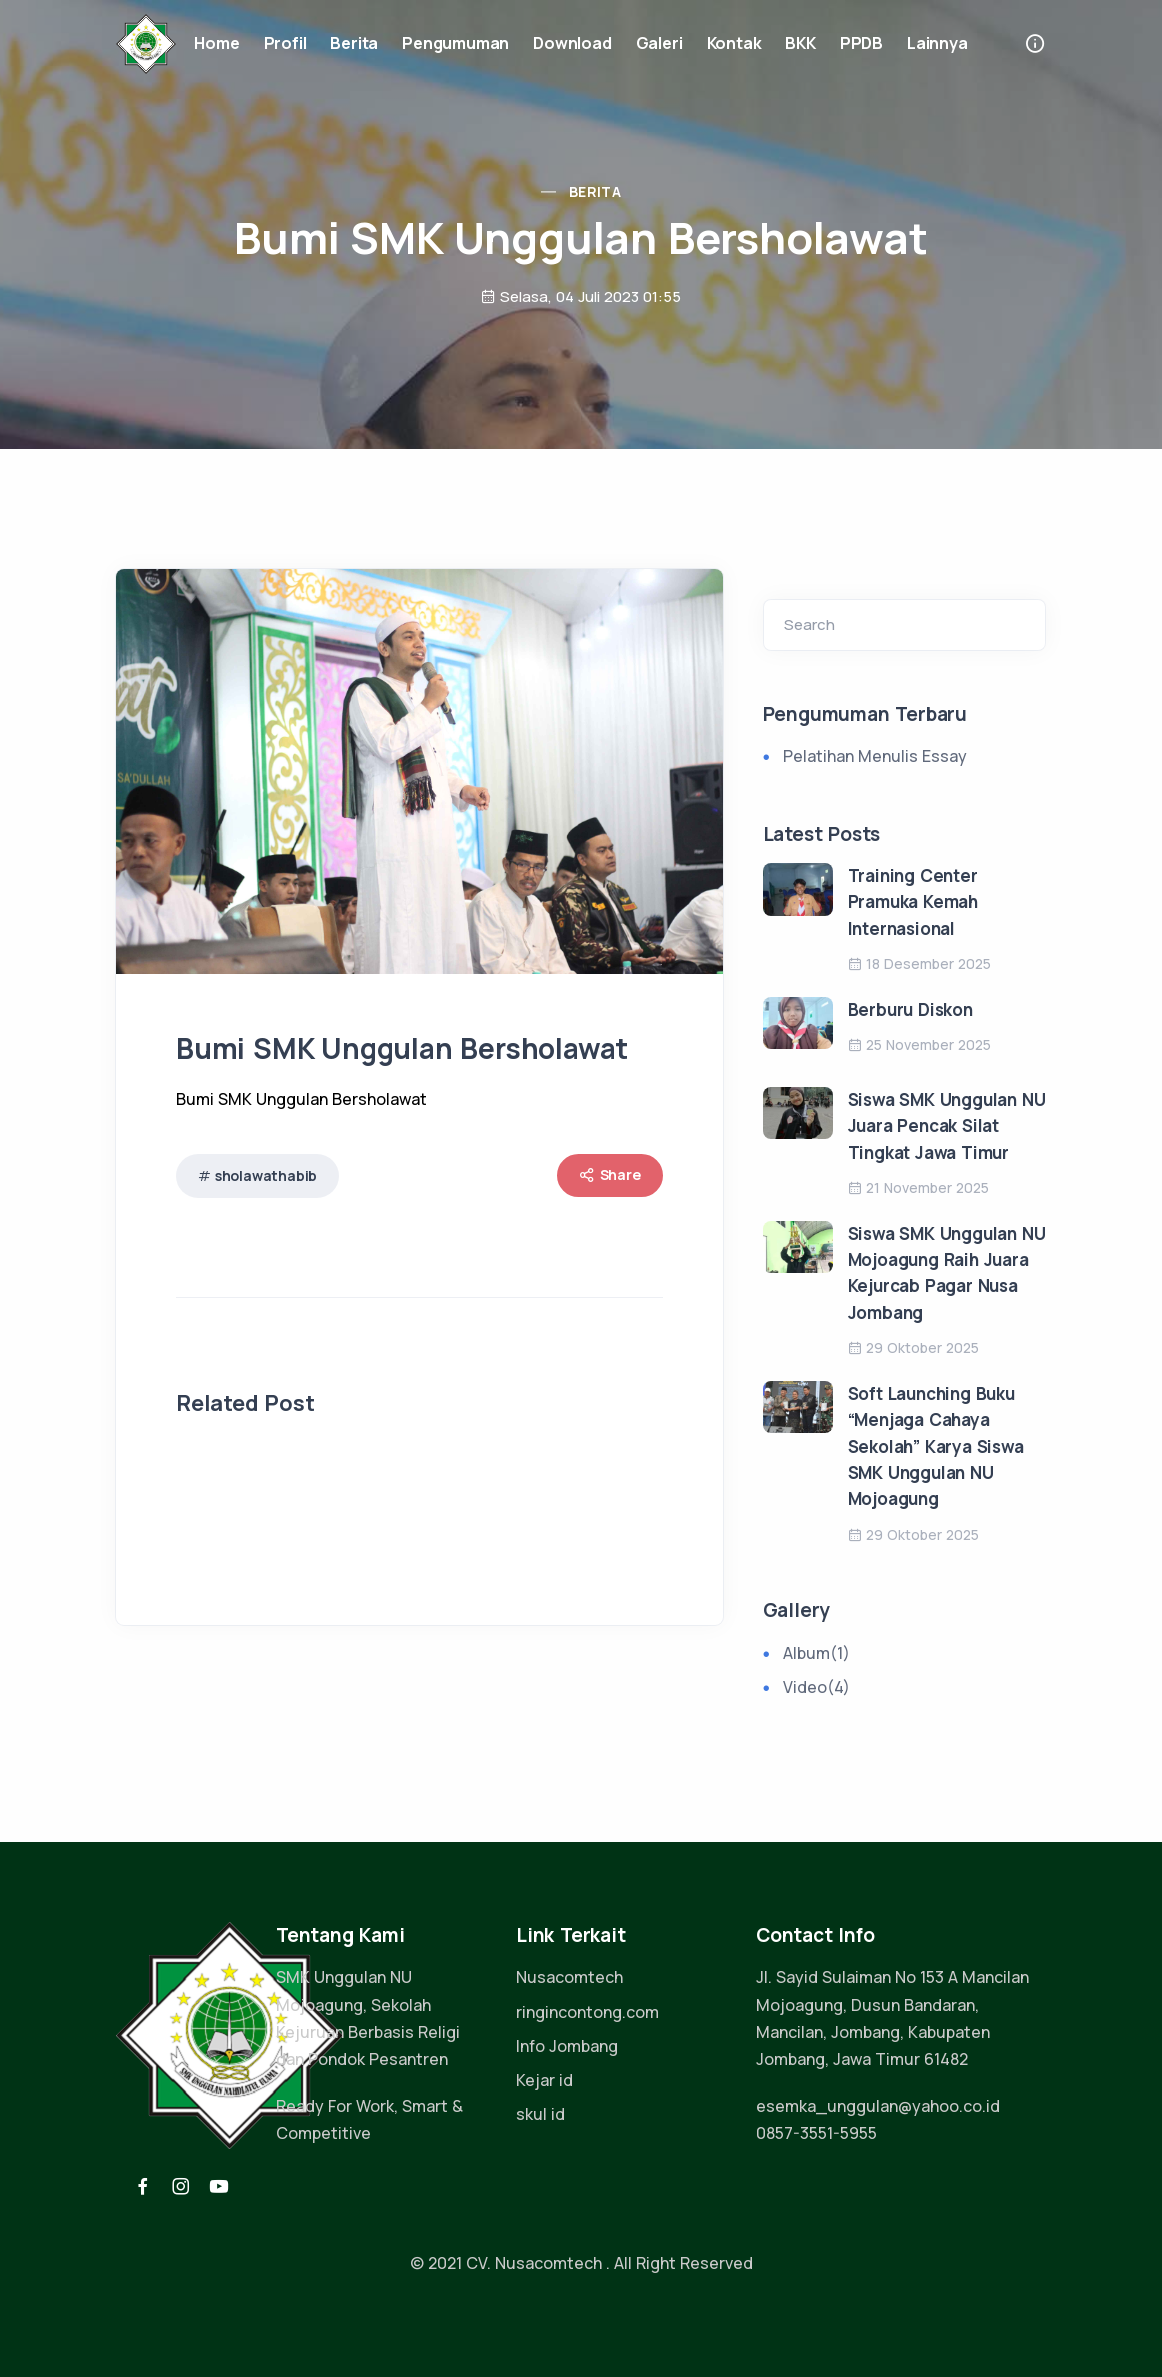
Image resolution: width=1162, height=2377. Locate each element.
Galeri (659, 43)
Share (610, 1174)
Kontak (734, 43)
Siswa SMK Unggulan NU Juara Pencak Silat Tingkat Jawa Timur (947, 1126)
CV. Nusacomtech (534, 2263)
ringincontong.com (587, 2012)
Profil (285, 43)
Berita (354, 43)
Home (216, 43)
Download (572, 43)
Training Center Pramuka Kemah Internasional (913, 902)
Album (816, 1653)
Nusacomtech (569, 1977)
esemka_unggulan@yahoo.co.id (878, 2106)
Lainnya (937, 43)
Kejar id (544, 2080)
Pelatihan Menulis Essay (875, 756)
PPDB (861, 43)
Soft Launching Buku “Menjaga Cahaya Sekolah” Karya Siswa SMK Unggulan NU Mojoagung (936, 1446)
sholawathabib (266, 1175)
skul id (540, 2114)
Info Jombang (567, 2046)
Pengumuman (455, 43)
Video (816, 1687)
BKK (800, 43)
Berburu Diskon (910, 1009)
